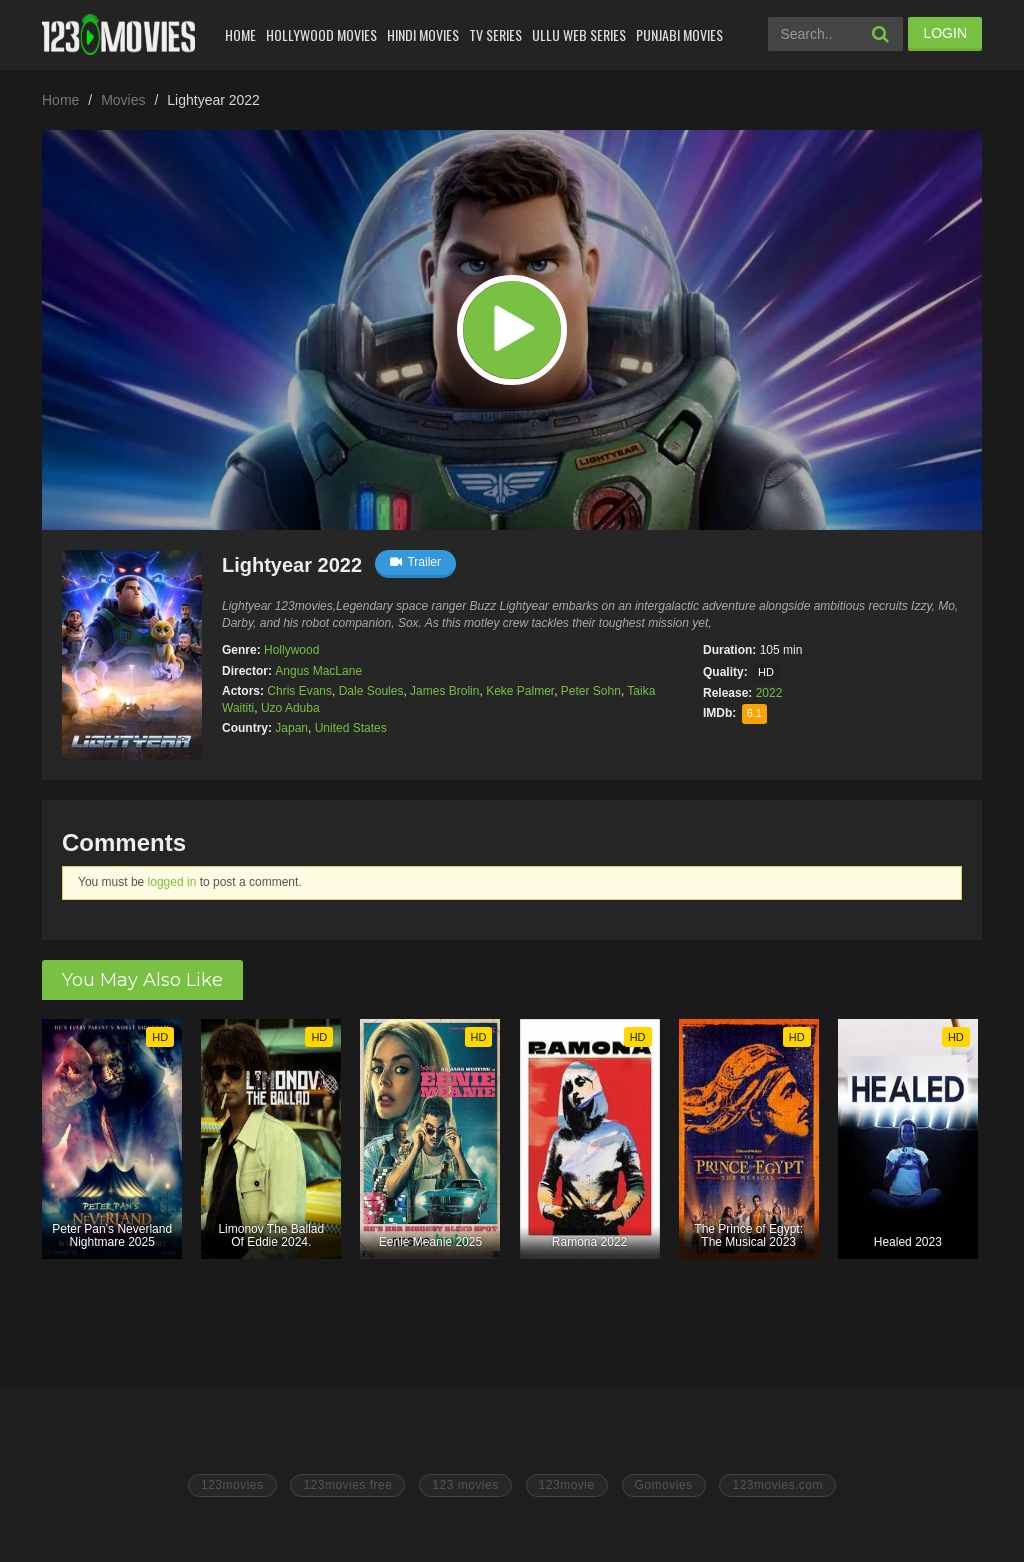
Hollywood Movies (321, 34)
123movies (232, 1485)
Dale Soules (371, 691)
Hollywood (291, 650)
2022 (769, 693)
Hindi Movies (423, 34)
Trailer (415, 562)
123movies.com (777, 1485)
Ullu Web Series (579, 34)
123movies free (347, 1485)
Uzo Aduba (290, 708)
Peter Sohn (591, 691)
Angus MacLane (318, 671)
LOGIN (945, 33)
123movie (567, 1485)
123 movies (465, 1485)
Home (240, 34)
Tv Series (495, 34)
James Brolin (444, 691)
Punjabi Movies (679, 34)
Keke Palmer (520, 691)
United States (351, 728)
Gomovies (664, 1485)
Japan (291, 728)
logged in (172, 882)
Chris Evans (299, 691)
